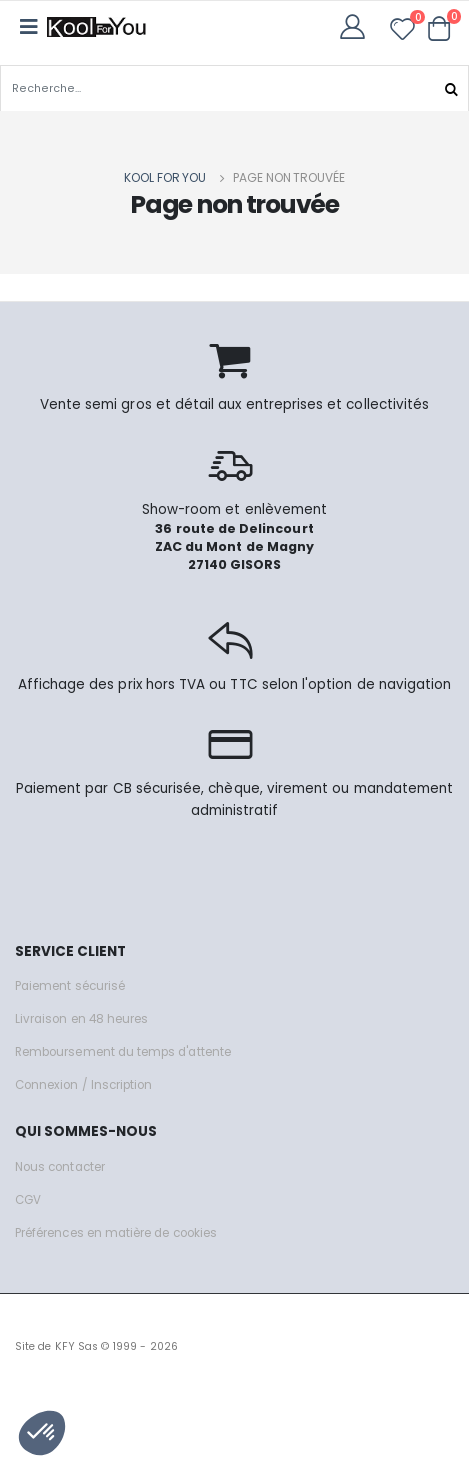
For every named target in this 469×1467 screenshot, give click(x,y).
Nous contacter (60, 1167)
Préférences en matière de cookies (116, 1233)
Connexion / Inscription (83, 1085)
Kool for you (165, 177)
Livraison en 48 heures (81, 1019)
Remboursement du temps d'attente (123, 1052)
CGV (28, 1200)
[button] (439, 28)
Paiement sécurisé (70, 986)
